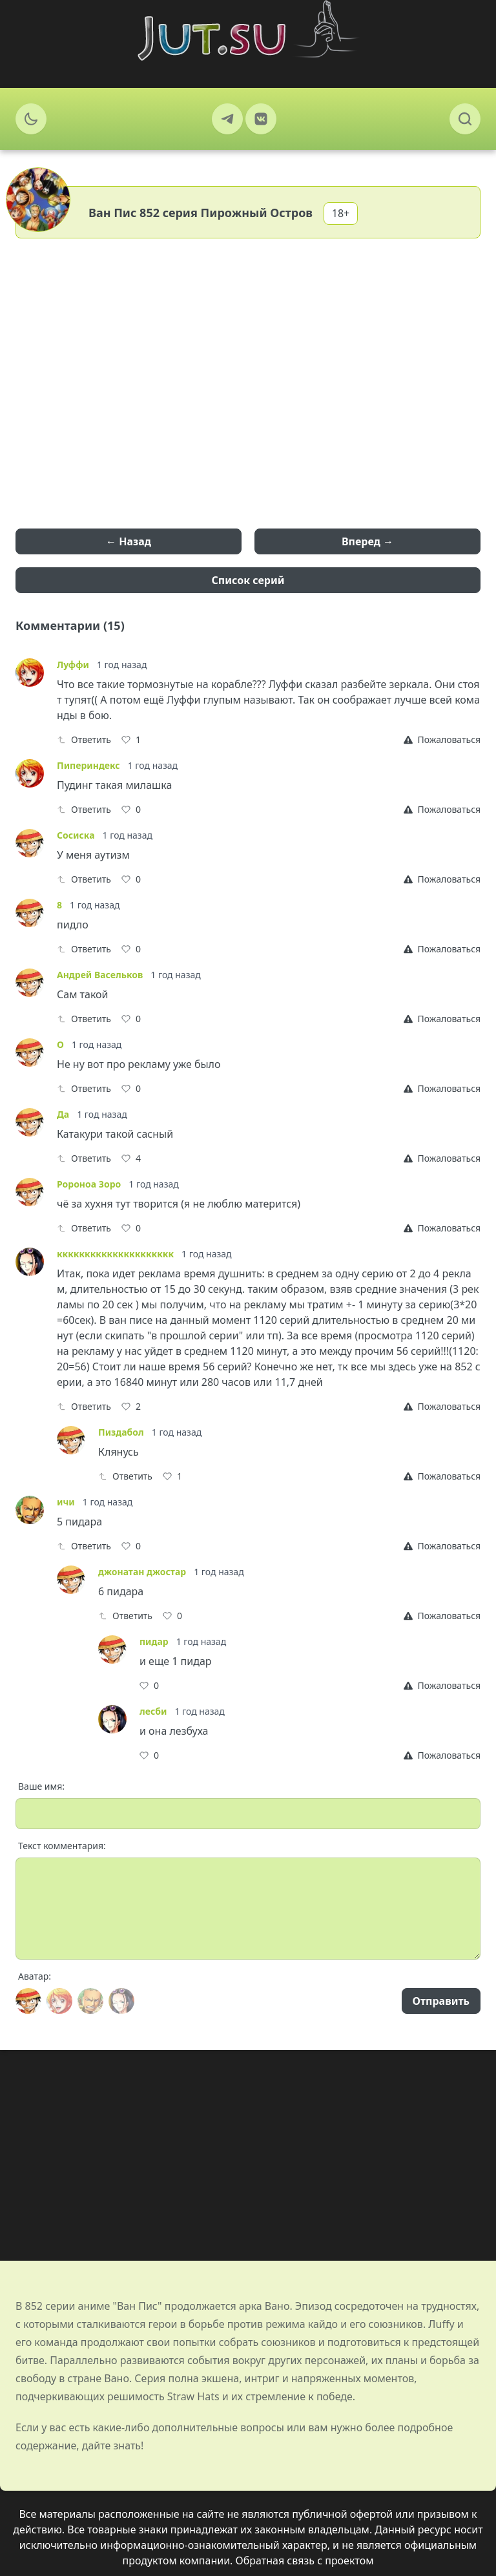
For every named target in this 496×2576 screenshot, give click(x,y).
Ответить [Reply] (84, 739)
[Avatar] (28, 2001)
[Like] (131, 739)
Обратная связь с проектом (305, 2560)
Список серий (248, 580)
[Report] (442, 739)
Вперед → (367, 541)
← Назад (128, 541)
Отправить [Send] (441, 2001)
